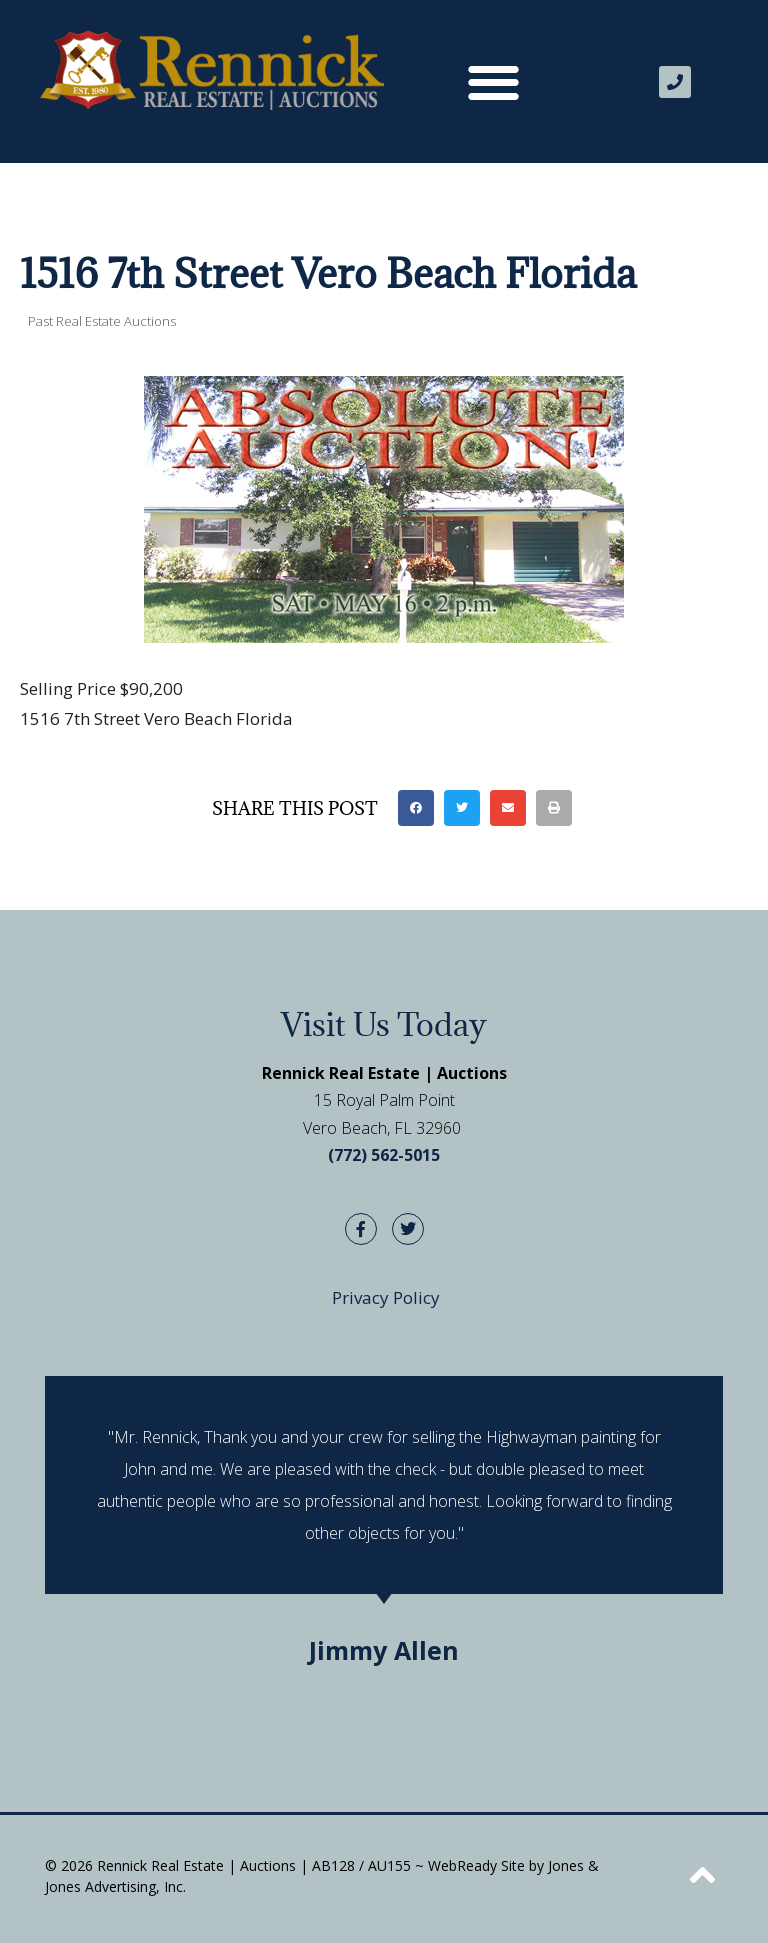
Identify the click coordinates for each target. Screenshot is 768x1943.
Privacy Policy (386, 1297)
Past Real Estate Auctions (102, 321)
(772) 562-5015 (384, 1155)
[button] (493, 81)
